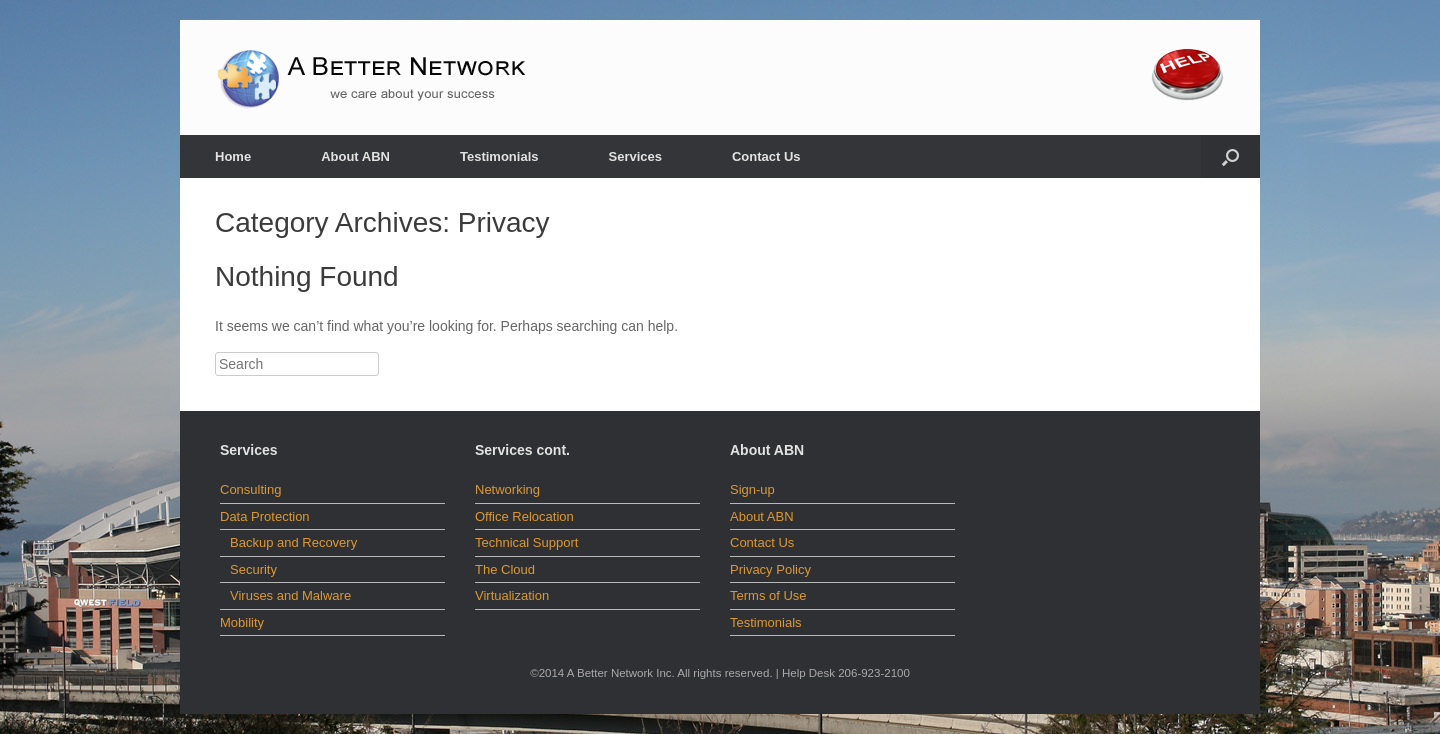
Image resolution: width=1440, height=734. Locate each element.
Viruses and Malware (290, 595)
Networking (507, 489)
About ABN (355, 156)
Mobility (242, 622)
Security (253, 569)
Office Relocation (524, 516)
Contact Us (766, 156)
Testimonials (499, 156)
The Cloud (505, 569)
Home (233, 156)
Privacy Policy (770, 569)
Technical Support (526, 542)
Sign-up (752, 489)
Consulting (250, 489)
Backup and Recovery (293, 542)
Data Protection (265, 516)
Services (635, 156)
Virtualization (512, 595)
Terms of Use (768, 595)
